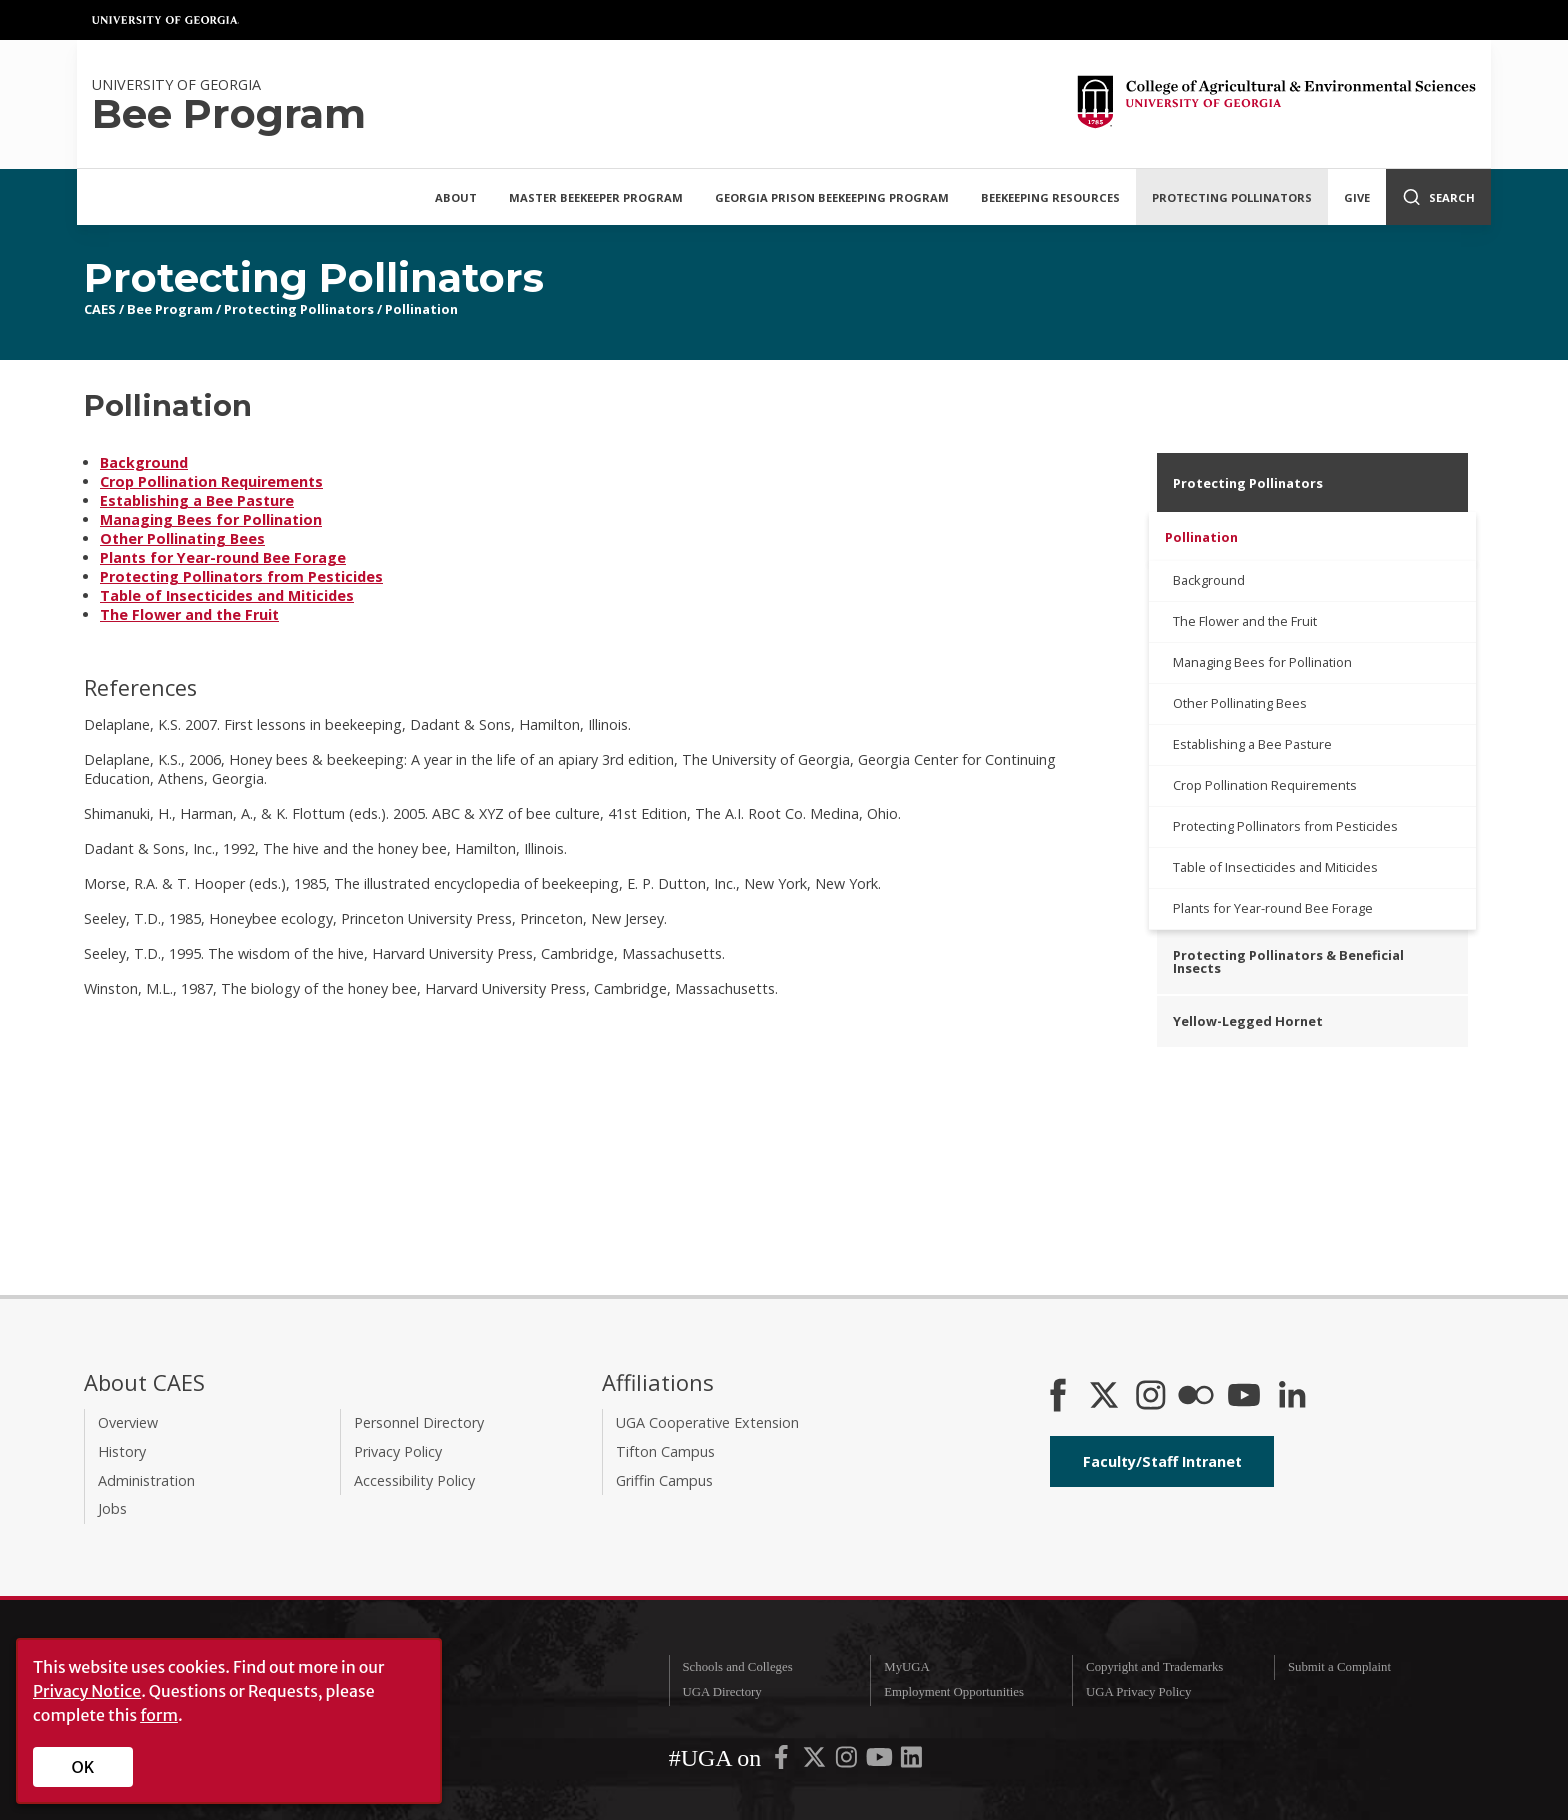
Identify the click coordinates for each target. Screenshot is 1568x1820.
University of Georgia (166, 20)
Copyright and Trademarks (1154, 1667)
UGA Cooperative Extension (707, 1422)
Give (1357, 197)
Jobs (112, 1508)
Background (144, 462)
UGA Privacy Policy (1138, 1692)
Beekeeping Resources (1050, 197)
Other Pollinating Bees (182, 538)
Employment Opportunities (954, 1692)
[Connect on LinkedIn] (1292, 1397)
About (456, 197)
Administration (146, 1480)
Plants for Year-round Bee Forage (223, 557)
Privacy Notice (87, 1691)
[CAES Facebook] (1058, 1397)
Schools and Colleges (737, 1667)
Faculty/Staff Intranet (1162, 1461)
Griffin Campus (664, 1480)
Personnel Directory (419, 1422)
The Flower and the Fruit (189, 614)
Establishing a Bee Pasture (197, 500)
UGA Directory (721, 1692)
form (159, 1715)
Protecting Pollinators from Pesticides (241, 576)
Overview (128, 1422)
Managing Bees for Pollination (211, 519)
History (122, 1451)
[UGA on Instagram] (848, 1761)
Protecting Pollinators (1232, 197)
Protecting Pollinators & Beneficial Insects (1288, 961)
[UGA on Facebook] (783, 1761)
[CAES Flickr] (1196, 1397)
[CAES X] (1106, 1397)
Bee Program (170, 309)
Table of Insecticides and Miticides (227, 595)
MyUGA (907, 1667)
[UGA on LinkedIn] (911, 1761)
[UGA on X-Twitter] (816, 1761)
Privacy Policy (398, 1451)
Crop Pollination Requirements (211, 481)
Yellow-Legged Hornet (1248, 1021)
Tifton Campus (665, 1451)
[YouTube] (1244, 1397)
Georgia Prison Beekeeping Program (832, 197)
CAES (100, 309)
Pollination (421, 309)
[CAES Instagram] (1151, 1397)
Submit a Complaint (1339, 1667)
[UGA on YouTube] (881, 1761)
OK (83, 1767)
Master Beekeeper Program (596, 197)
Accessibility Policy (414, 1480)
